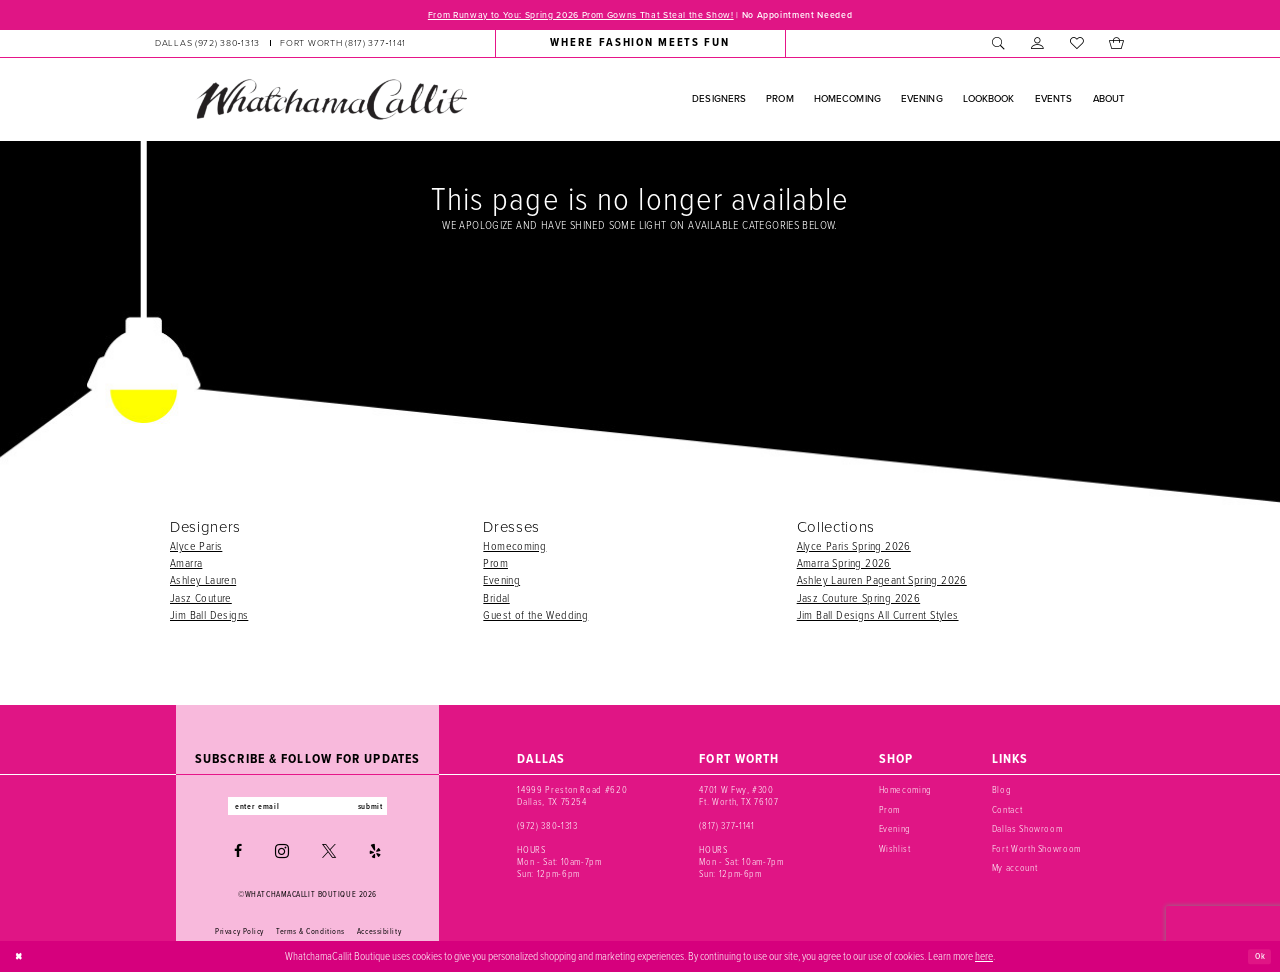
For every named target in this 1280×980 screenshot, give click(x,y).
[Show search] (998, 46)
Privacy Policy (239, 938)
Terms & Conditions (310, 938)
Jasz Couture (201, 600)
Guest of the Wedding (535, 617)
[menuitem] (280, 46)
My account (1015, 870)
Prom (495, 565)
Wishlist (895, 851)
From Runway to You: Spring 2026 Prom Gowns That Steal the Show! (563, 16)
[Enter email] (307, 811)
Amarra (186, 565)
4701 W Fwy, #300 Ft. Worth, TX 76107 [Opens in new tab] (738, 798)
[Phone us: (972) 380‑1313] (207, 46)
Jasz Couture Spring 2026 (859, 600)
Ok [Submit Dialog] (1257, 963)
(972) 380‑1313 (547, 828)
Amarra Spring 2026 (844, 565)
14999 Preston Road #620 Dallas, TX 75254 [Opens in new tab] (572, 798)
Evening (501, 582)
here (984, 963)
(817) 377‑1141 (726, 828)
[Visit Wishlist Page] (1076, 46)
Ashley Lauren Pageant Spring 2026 (882, 582)
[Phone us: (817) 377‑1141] (343, 46)
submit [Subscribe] (388, 811)
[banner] (331, 102)
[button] (1037, 46)
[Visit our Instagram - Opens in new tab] (282, 859)
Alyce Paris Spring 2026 (854, 548)
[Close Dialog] (22, 964)
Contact (1007, 812)
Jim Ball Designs (209, 617)
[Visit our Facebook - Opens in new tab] (238, 859)
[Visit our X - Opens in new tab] (329, 859)
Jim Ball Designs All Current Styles (878, 617)
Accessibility (379, 938)
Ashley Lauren (203, 582)
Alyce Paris (196, 548)
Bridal (496, 600)
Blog (1002, 792)
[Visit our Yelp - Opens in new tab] (375, 859)
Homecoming (514, 548)
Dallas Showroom (1027, 831)
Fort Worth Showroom (1036, 851)
